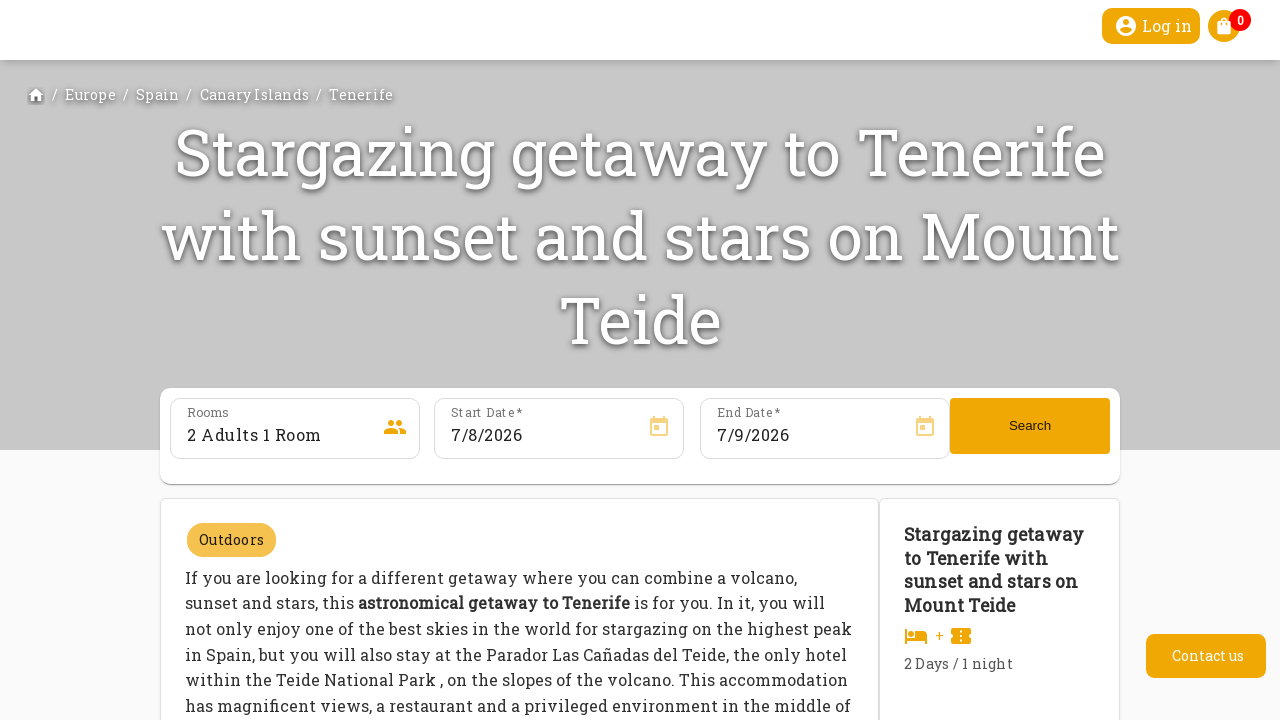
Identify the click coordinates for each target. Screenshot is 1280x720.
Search (1030, 425)
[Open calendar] (659, 427)
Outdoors (231, 539)
